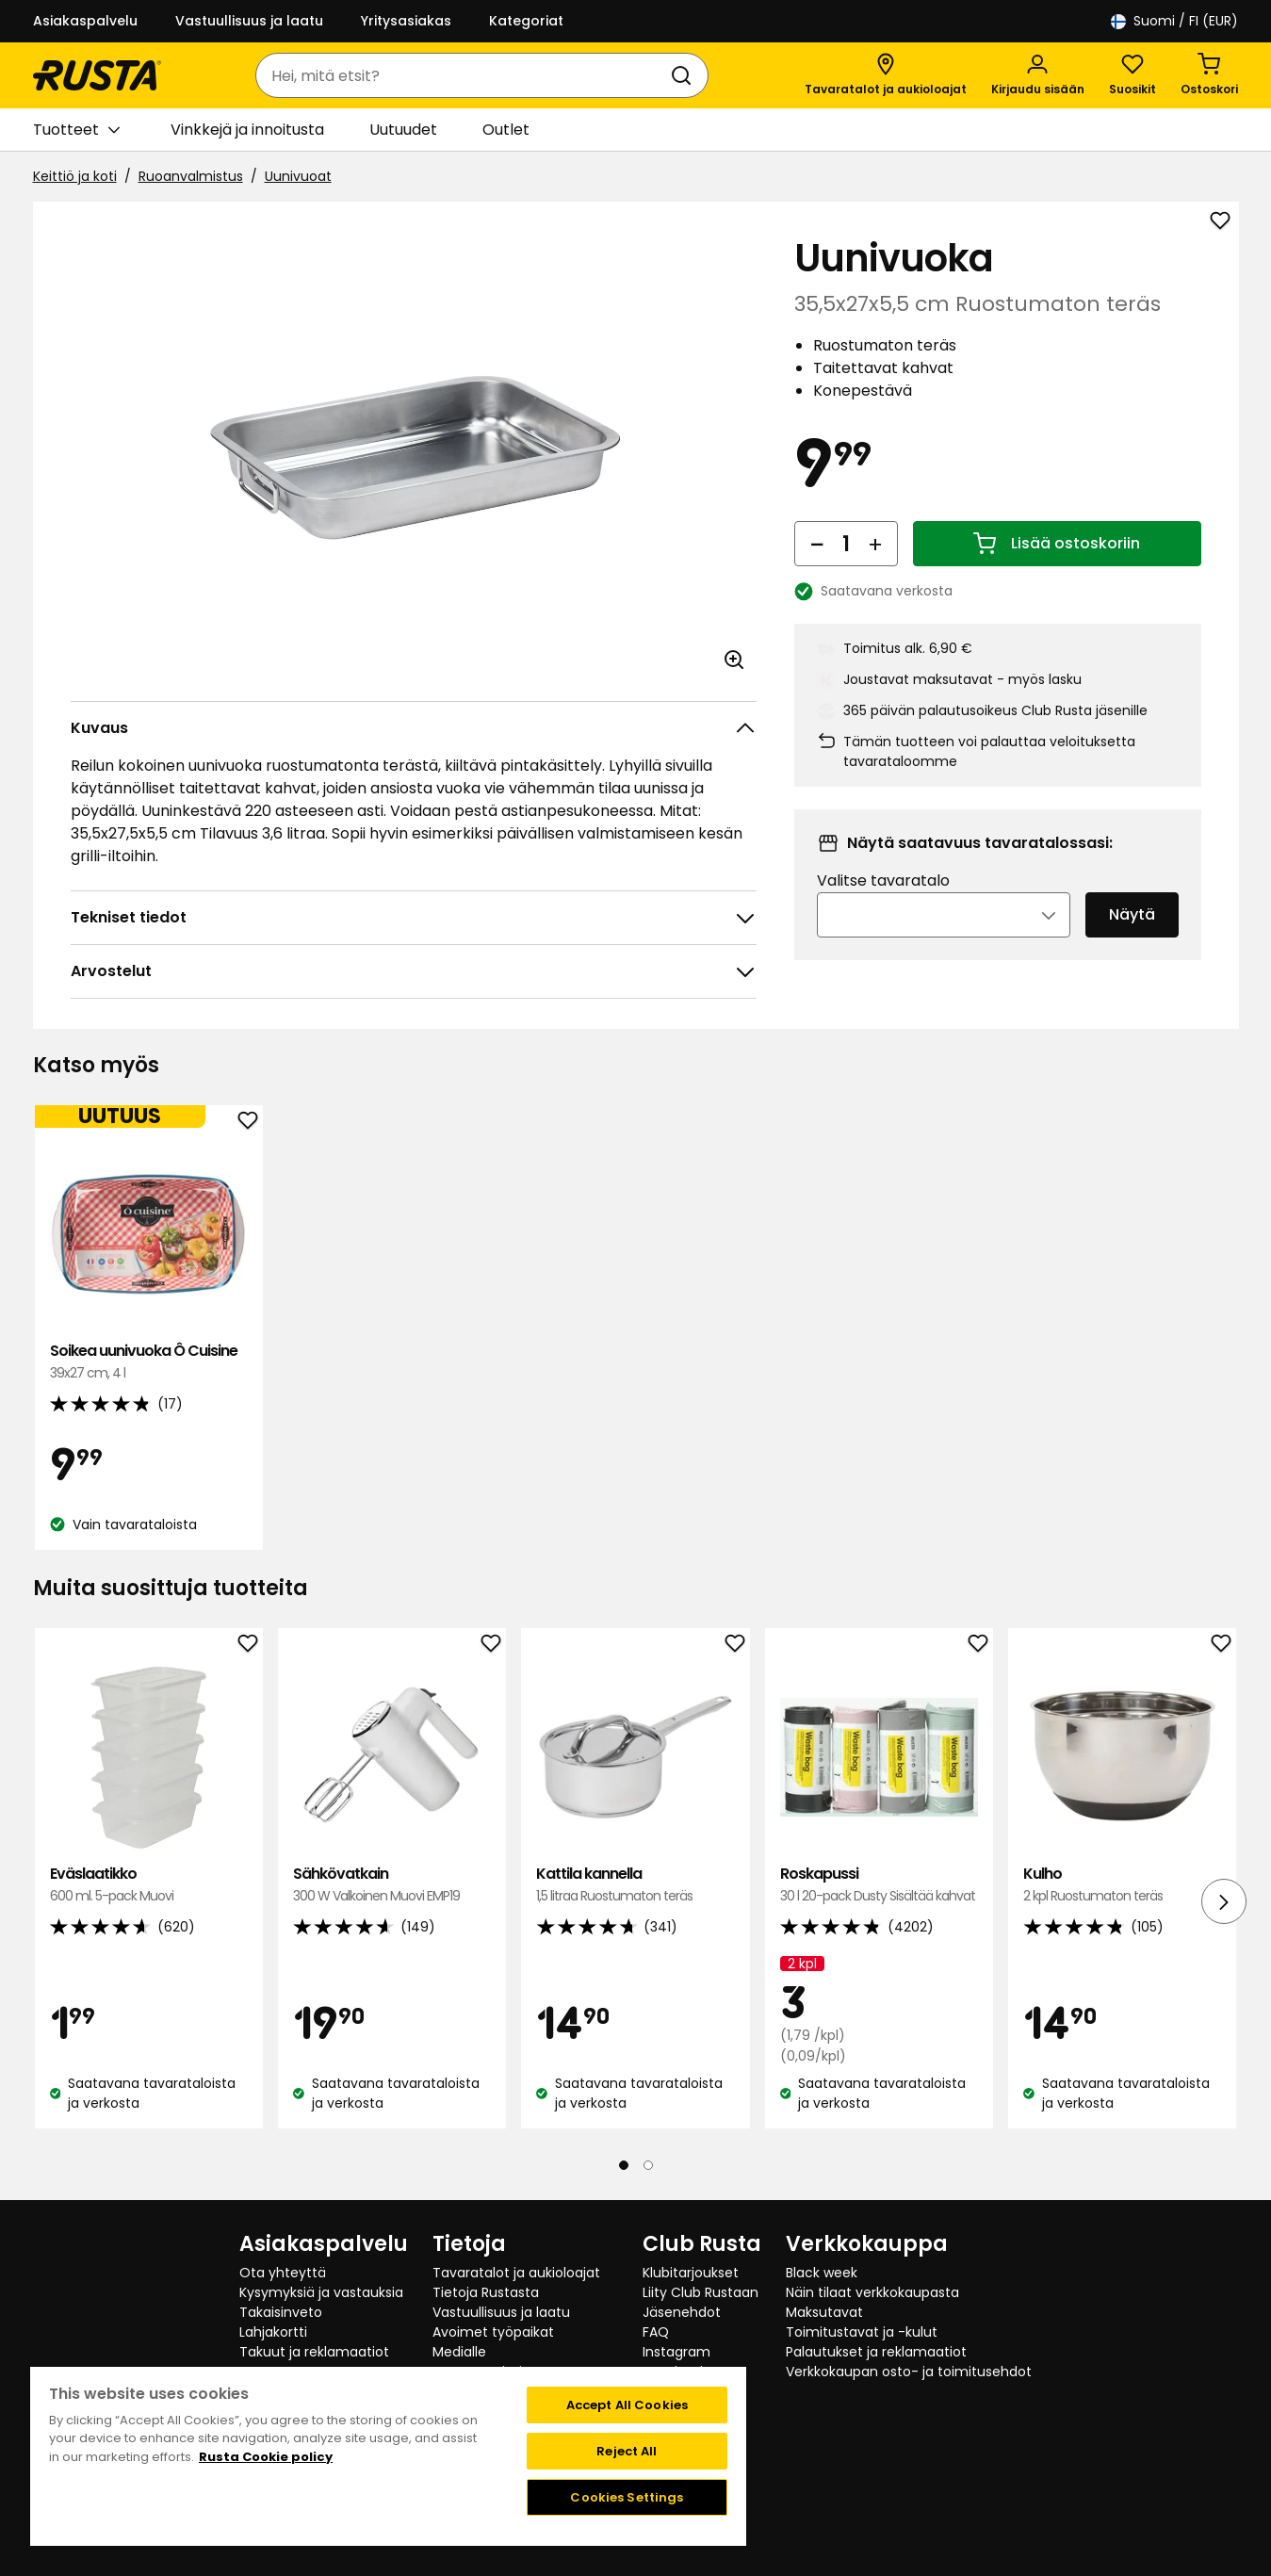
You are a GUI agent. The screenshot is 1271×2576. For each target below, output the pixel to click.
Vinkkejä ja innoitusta (247, 129)
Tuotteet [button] (76, 130)
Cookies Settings (626, 2497)
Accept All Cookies (627, 2405)
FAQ (656, 2332)
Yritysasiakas (406, 20)
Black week (821, 2272)
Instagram (676, 2351)
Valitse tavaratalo (883, 907)
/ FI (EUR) (1174, 21)
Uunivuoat (298, 176)
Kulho (1122, 1885)
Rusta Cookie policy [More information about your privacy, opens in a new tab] (266, 2457)
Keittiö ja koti (75, 176)
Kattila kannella (635, 1885)
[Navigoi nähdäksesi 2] (648, 2165)
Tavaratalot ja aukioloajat (516, 2272)
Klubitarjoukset (691, 2272)
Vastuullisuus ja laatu (249, 20)
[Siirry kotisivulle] (97, 75)
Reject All (626, 2451)
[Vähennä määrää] (816, 569)
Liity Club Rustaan (700, 2292)
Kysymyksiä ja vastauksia (321, 2292)
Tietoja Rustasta (485, 2292)
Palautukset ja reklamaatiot (876, 2351)
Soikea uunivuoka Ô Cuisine (149, 1362)
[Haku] (685, 75)
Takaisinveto (280, 2312)
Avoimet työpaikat (493, 2332)
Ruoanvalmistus (191, 176)
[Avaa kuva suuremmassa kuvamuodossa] (734, 659)
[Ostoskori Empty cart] (1209, 75)
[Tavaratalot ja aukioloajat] (886, 75)
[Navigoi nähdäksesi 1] (623, 2165)
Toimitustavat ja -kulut (861, 2332)
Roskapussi (879, 1885)
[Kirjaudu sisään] (1037, 75)
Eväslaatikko (149, 1885)
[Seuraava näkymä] (1224, 1901)
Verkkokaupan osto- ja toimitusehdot (909, 2371)
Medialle (459, 2351)
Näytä (1132, 941)
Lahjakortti (273, 2332)
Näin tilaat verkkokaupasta (872, 2292)
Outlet (506, 129)
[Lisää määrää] (875, 569)
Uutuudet (403, 129)
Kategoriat (526, 20)
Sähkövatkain (392, 1885)
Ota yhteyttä (282, 2272)
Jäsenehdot (682, 2312)
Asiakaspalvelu (85, 20)
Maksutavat (824, 2312)
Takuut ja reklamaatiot (314, 2351)
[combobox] (463, 75)
